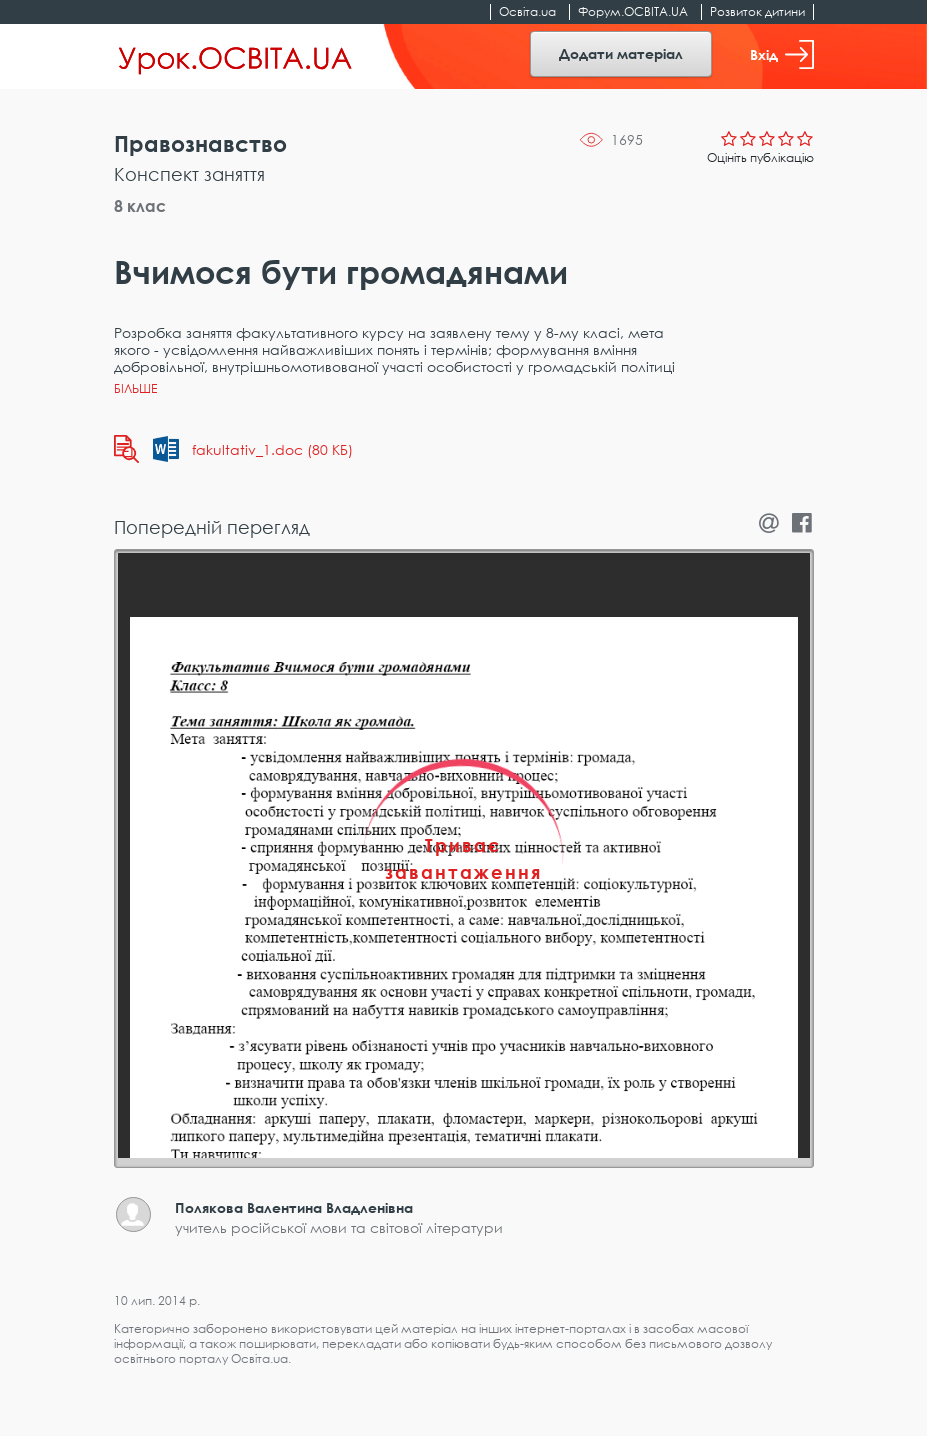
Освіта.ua (527, 11)
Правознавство (200, 143)
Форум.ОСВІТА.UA (633, 11)
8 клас (140, 206)
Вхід (782, 54)
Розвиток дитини (757, 11)
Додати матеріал (621, 53)
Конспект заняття (189, 174)
